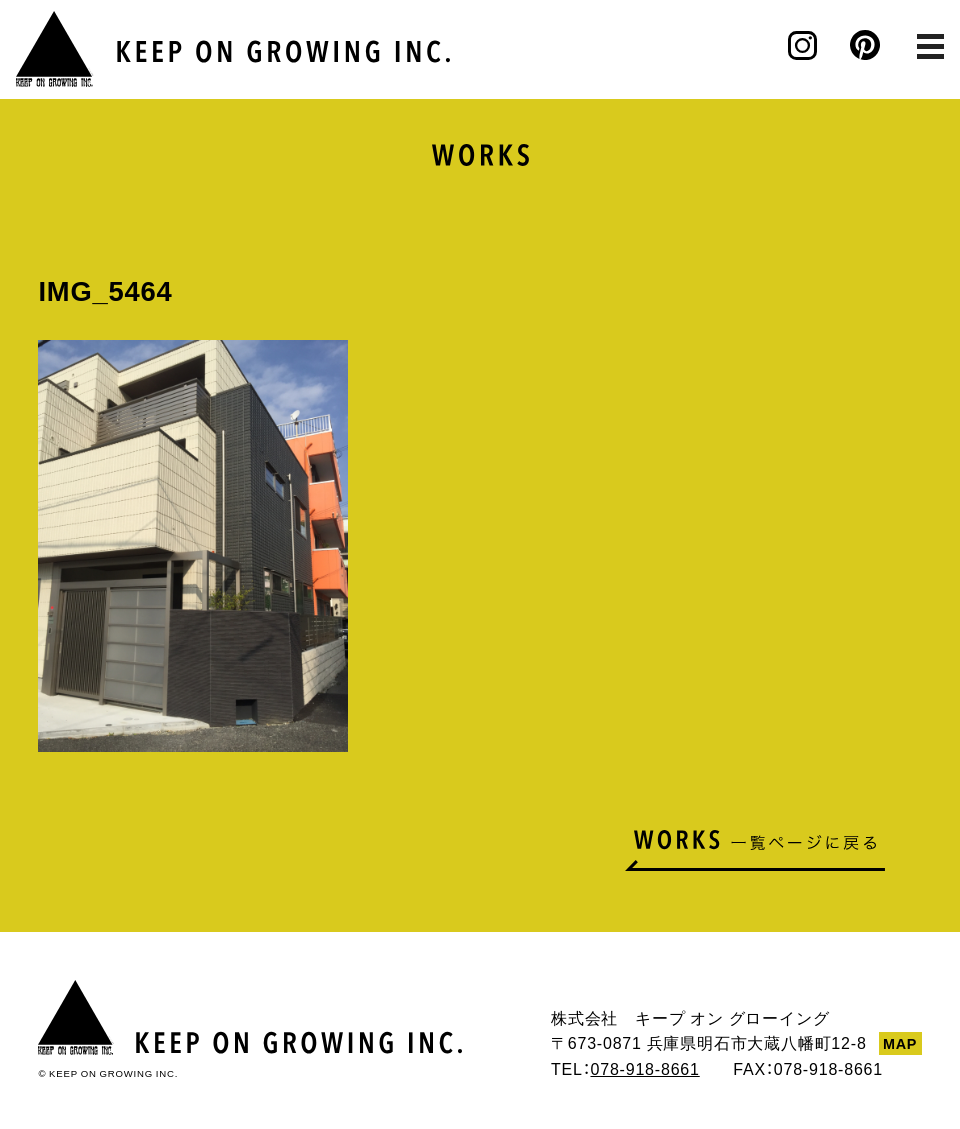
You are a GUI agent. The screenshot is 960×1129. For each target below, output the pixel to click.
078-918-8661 (644, 1068)
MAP (900, 1043)
